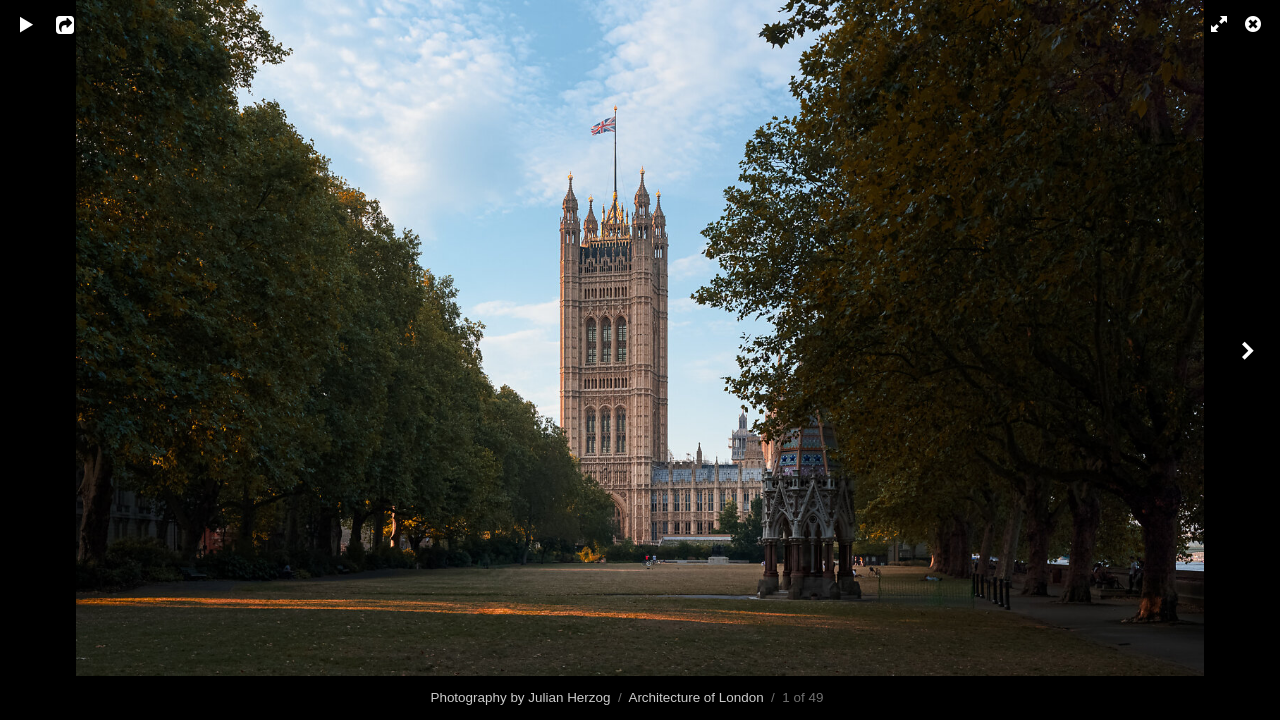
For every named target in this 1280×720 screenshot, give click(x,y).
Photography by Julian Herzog (520, 697)
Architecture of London (695, 697)
